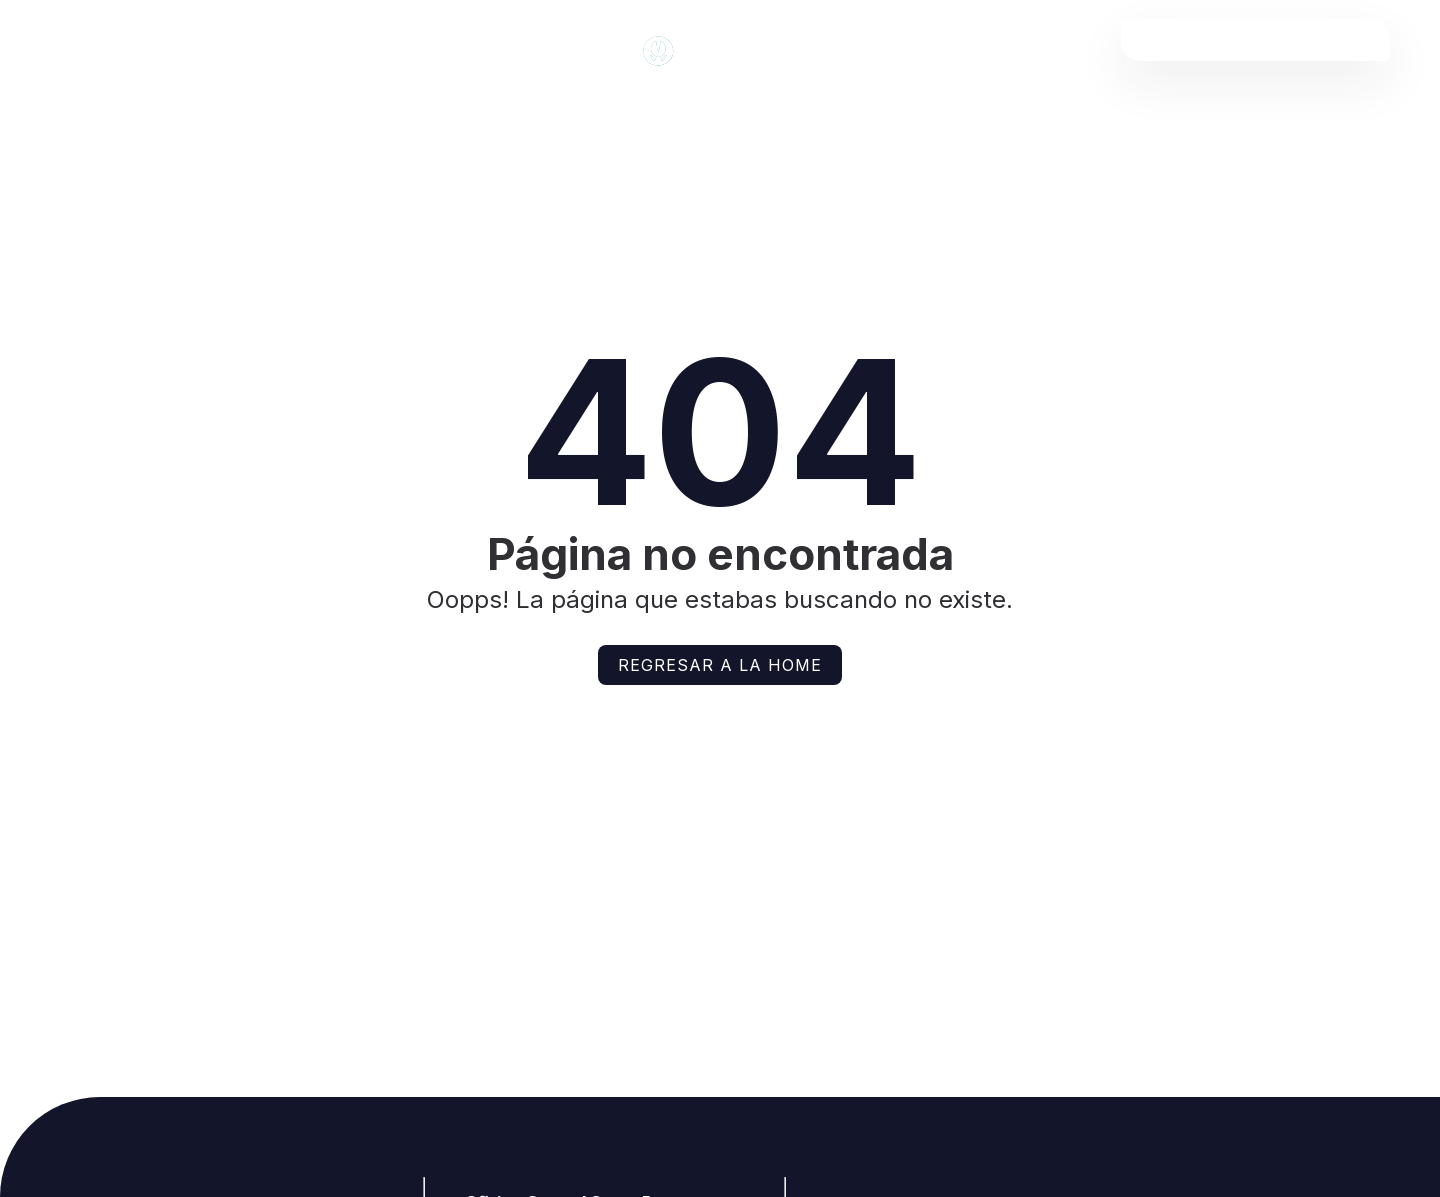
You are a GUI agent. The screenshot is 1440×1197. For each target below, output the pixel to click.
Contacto (1342, 113)
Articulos (411, 113)
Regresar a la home (720, 665)
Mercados (598, 113)
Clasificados (959, 113)
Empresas (1157, 113)
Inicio (74, 113)
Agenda (772, 113)
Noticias (231, 113)
